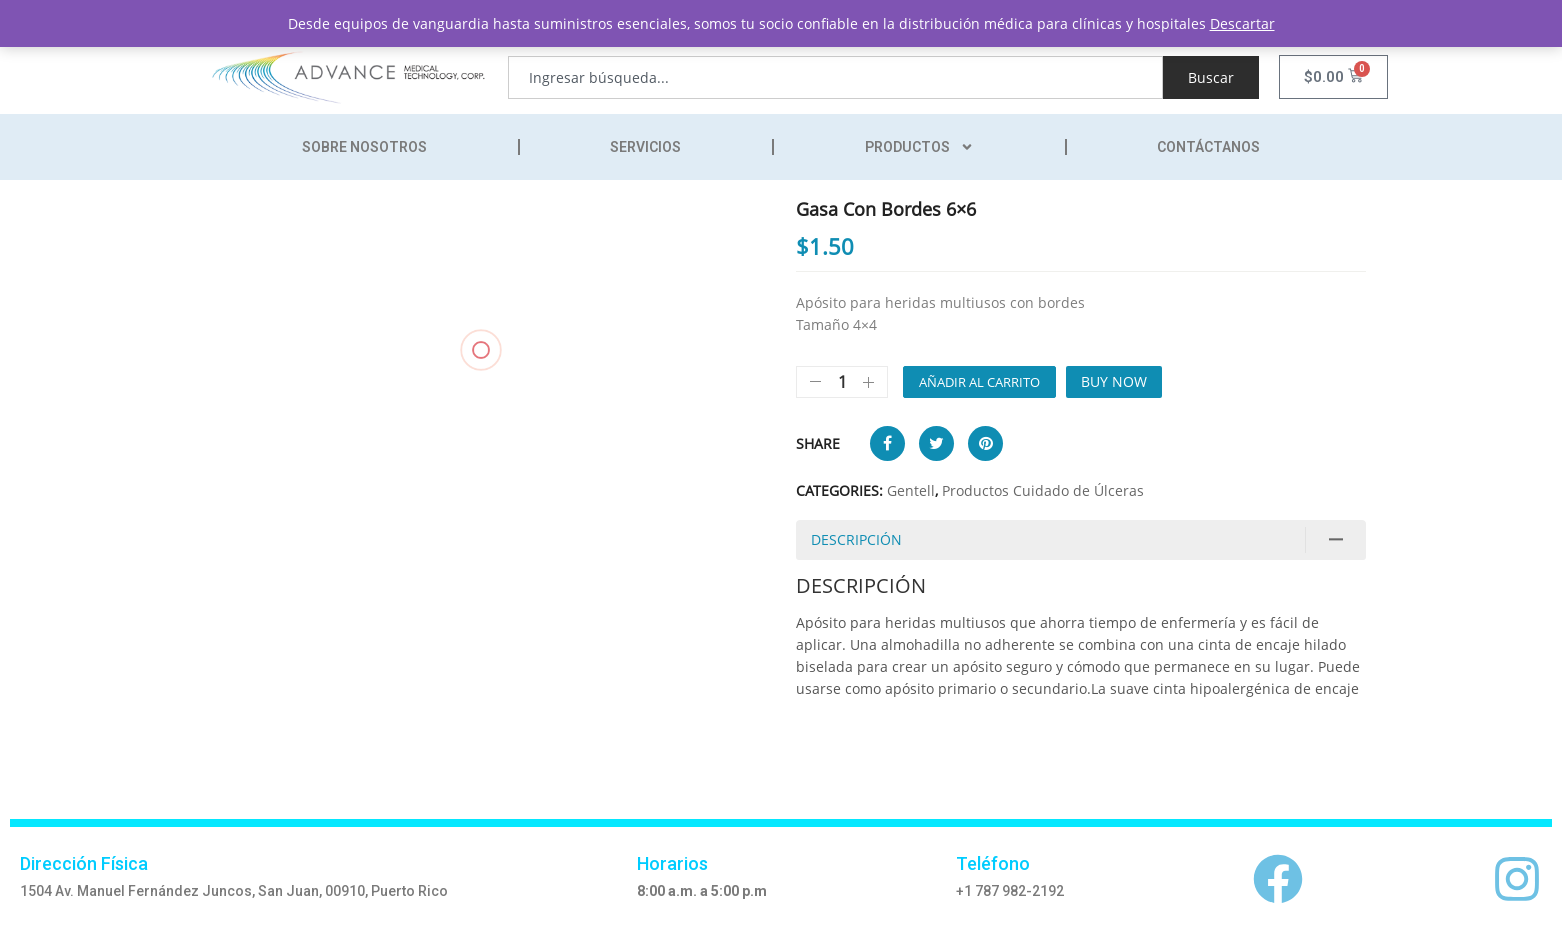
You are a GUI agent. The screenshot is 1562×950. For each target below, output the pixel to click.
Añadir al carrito (979, 382)
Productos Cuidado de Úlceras (1043, 490)
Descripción (856, 539)
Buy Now (1114, 381)
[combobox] (835, 77)
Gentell (911, 490)
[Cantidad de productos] (842, 382)
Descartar (1242, 23)
